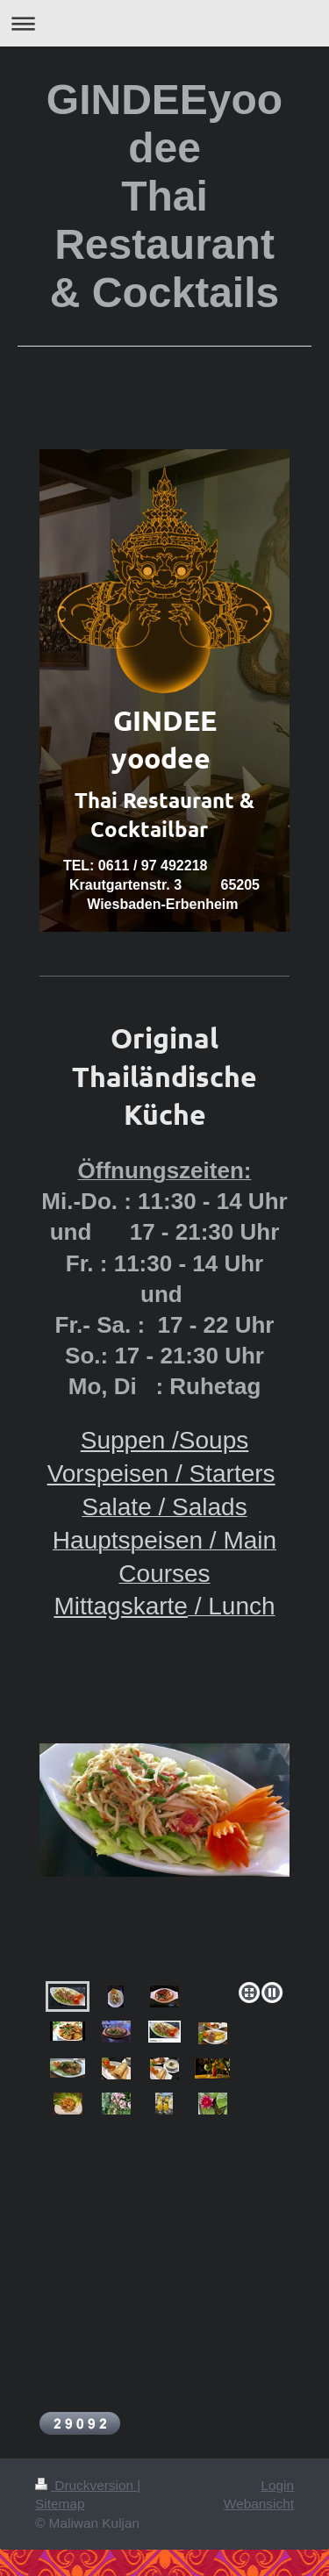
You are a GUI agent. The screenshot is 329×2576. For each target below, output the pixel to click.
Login (277, 2485)
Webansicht (259, 2503)
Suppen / (130, 1440)
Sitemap (59, 2503)
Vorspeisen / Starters (161, 1473)
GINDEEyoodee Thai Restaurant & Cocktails (164, 196)
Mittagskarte (121, 1606)
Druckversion (86, 2485)
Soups (213, 1440)
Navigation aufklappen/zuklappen (164, 23)
